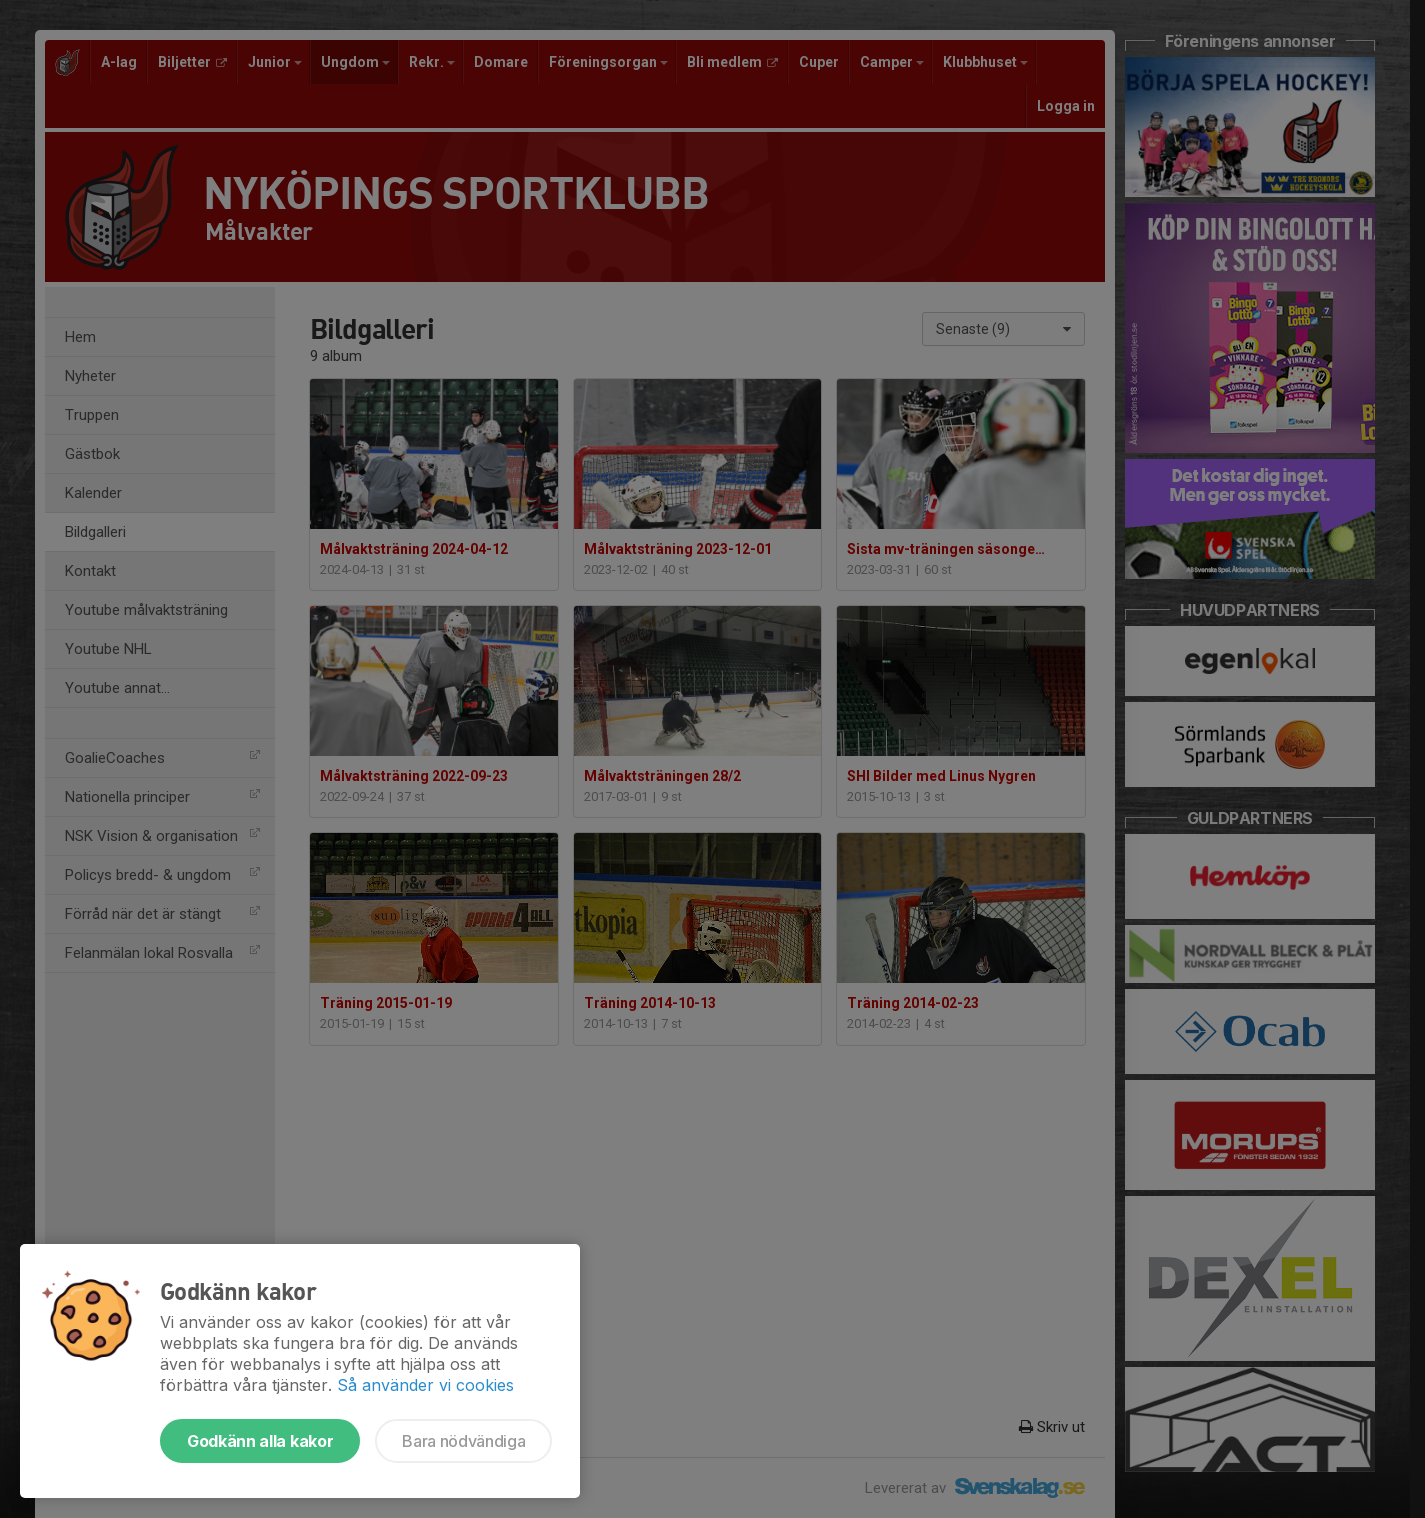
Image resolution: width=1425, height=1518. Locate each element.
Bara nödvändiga (463, 1441)
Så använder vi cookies (425, 1385)
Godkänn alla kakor (260, 1441)
